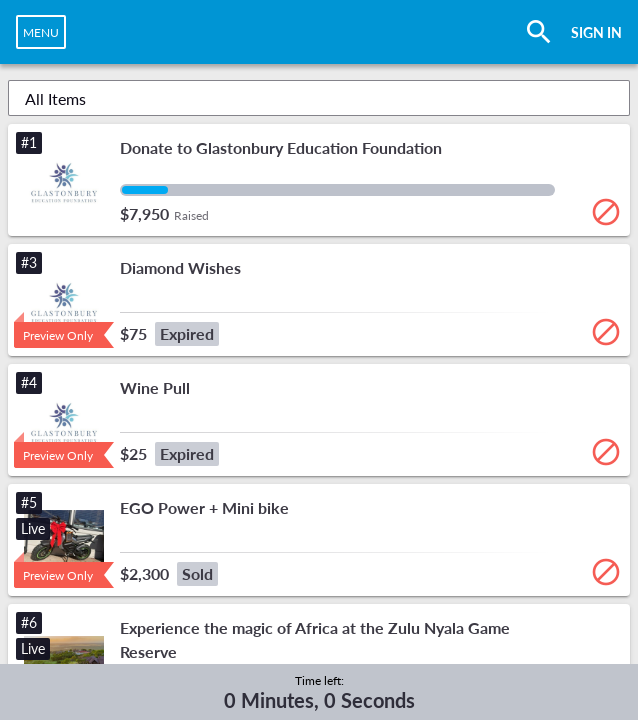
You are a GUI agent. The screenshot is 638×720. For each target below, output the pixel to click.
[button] (319, 180)
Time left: (319, 680)
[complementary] (319, 692)
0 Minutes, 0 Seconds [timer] (319, 700)
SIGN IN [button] (596, 32)
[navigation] (41, 32)
